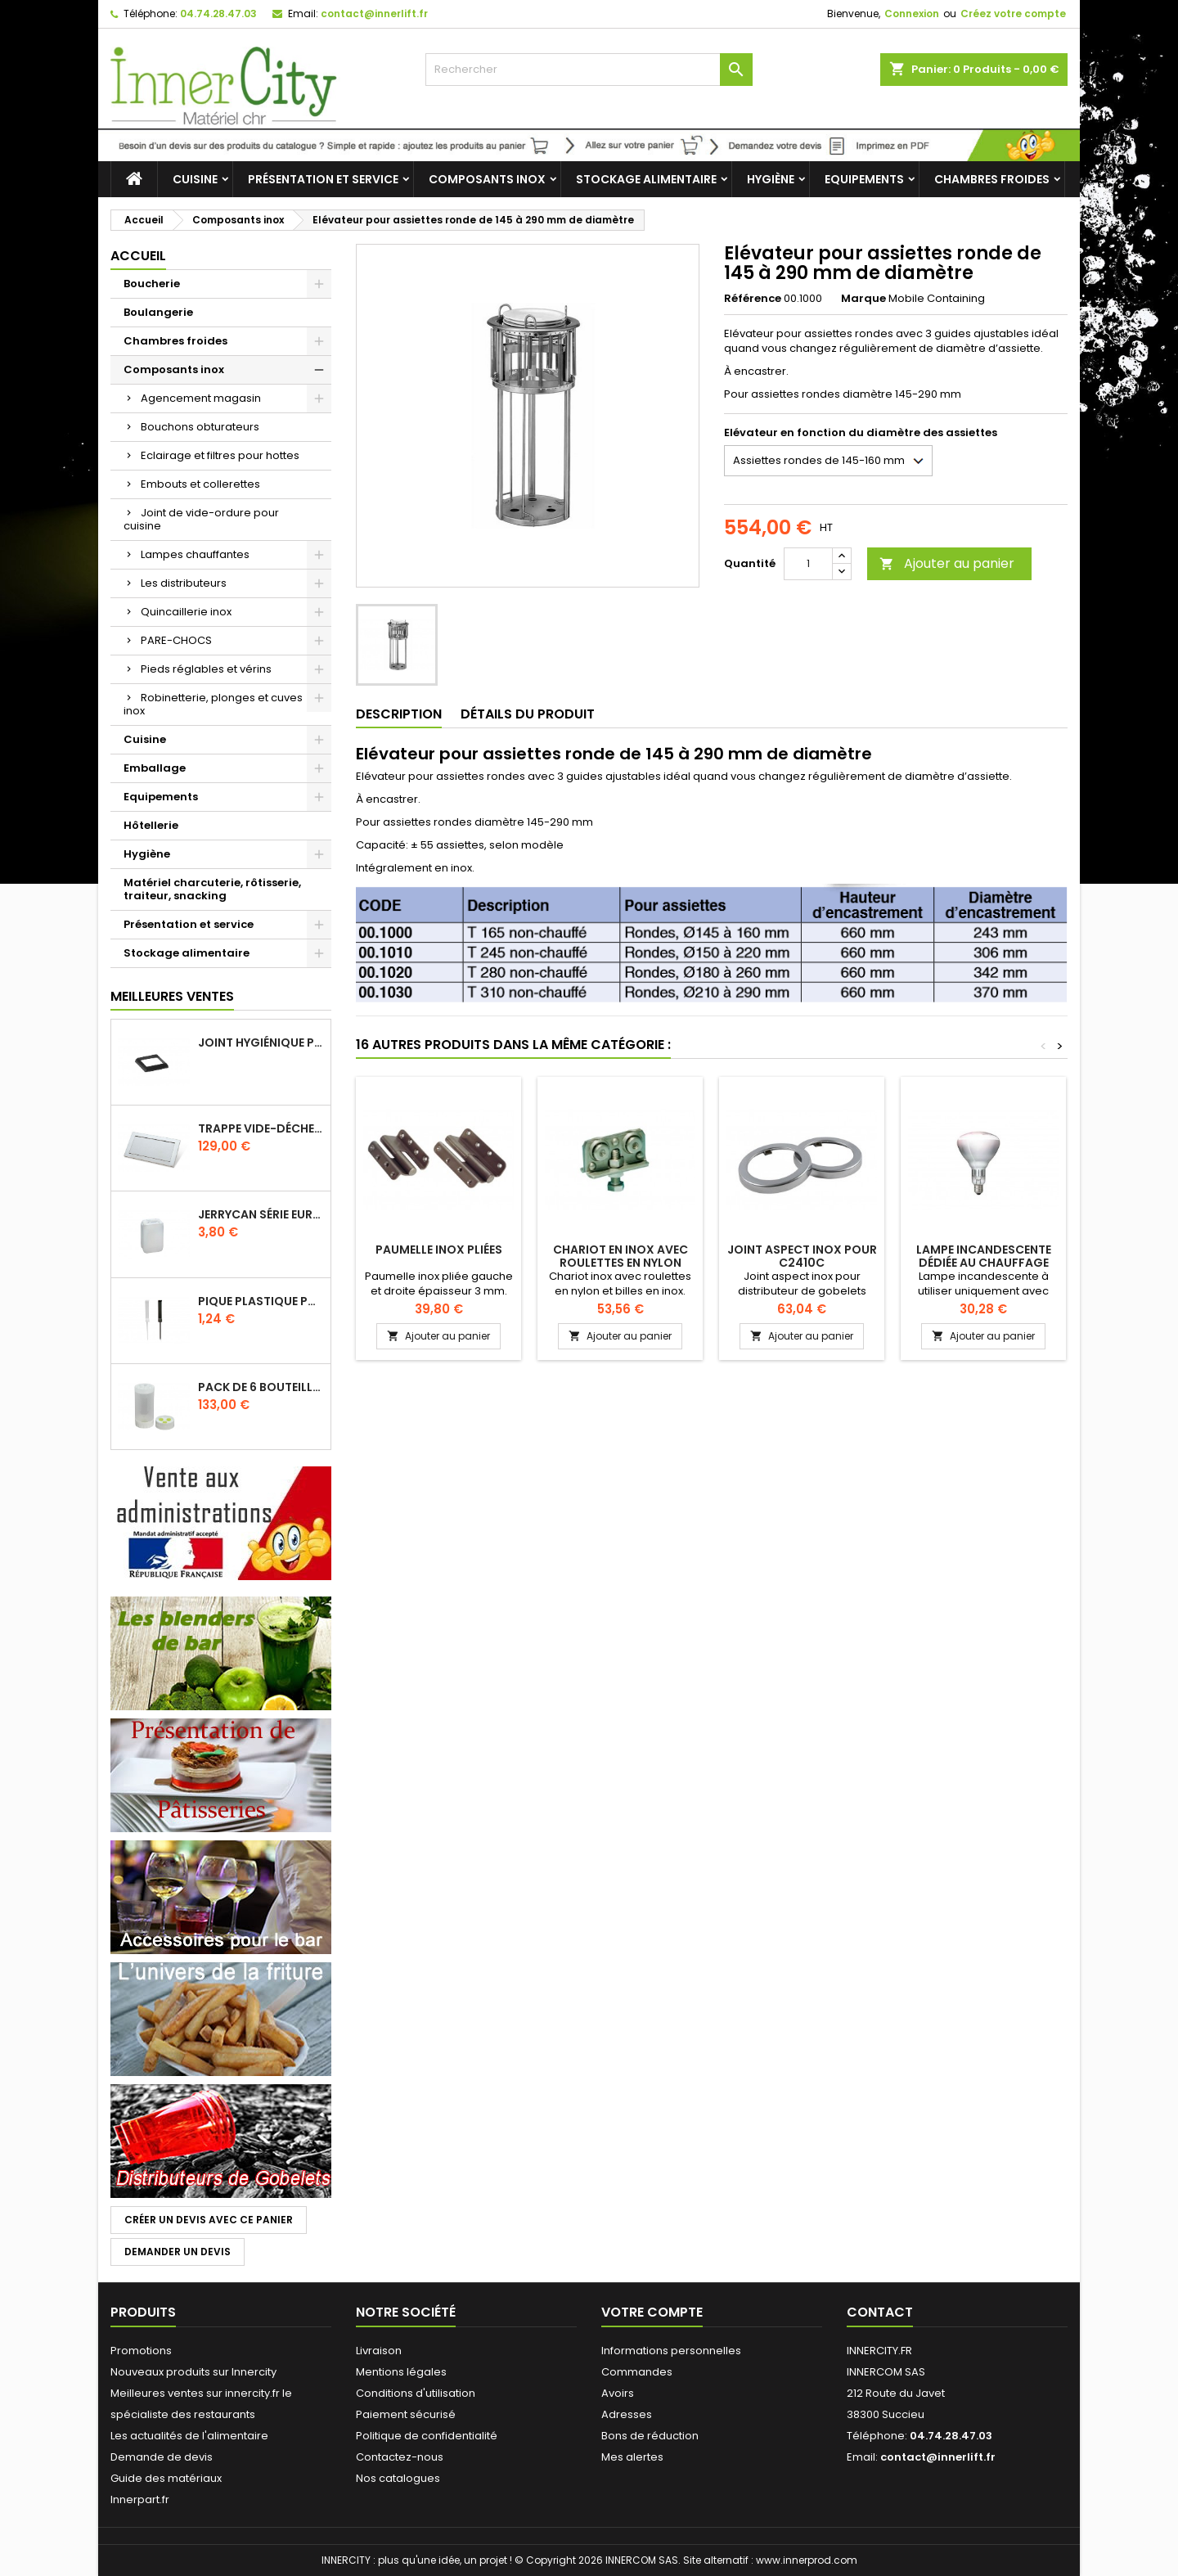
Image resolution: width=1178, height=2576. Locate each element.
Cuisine (195, 179)
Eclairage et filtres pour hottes (220, 455)
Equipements (864, 179)
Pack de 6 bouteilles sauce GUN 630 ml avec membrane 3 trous (261, 1387)
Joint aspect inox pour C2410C (802, 1256)
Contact (880, 2312)
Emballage (155, 768)
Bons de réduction (650, 2435)
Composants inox (487, 179)
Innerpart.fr (139, 2499)
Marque (863, 298)
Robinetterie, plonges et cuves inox (213, 704)
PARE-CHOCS (176, 640)
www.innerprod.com (806, 2560)
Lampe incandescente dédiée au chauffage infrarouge (983, 1262)
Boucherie (152, 283)
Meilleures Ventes (172, 996)
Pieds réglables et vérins (206, 669)
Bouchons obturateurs (200, 427)
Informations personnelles (671, 2350)
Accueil (138, 255)
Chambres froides (992, 179)
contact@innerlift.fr (374, 13)
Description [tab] (399, 714)
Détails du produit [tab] (528, 714)
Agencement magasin (201, 398)
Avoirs (617, 2393)
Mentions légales (401, 2372)
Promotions (141, 2350)
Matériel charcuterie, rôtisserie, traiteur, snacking (212, 889)
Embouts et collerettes (200, 484)
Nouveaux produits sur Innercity (193, 2372)
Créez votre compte (1013, 13)
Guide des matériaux (166, 2478)
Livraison (379, 2350)
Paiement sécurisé (406, 2414)
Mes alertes (632, 2457)
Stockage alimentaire (646, 179)
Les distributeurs (184, 583)
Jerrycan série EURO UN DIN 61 (261, 1214)
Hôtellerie (151, 825)
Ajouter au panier (946, 563)
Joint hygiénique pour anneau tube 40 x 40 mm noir (261, 1042)
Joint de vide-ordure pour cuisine (201, 519)
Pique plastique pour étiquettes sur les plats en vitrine (261, 1301)
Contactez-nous (399, 2457)
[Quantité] (808, 563)
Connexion (911, 13)
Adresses (626, 2414)
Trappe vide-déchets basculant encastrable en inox (261, 1128)
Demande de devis (161, 2457)
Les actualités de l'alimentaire (189, 2435)
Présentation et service (323, 179)
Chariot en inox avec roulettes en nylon (620, 1256)
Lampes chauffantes (195, 554)
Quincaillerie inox (186, 611)
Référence (752, 298)
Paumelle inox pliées (438, 1249)
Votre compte (652, 2312)
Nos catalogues (398, 2478)
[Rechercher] (589, 69)
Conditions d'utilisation (415, 2393)
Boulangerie (158, 312)
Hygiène (770, 179)
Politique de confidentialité (426, 2435)
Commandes (636, 2372)
